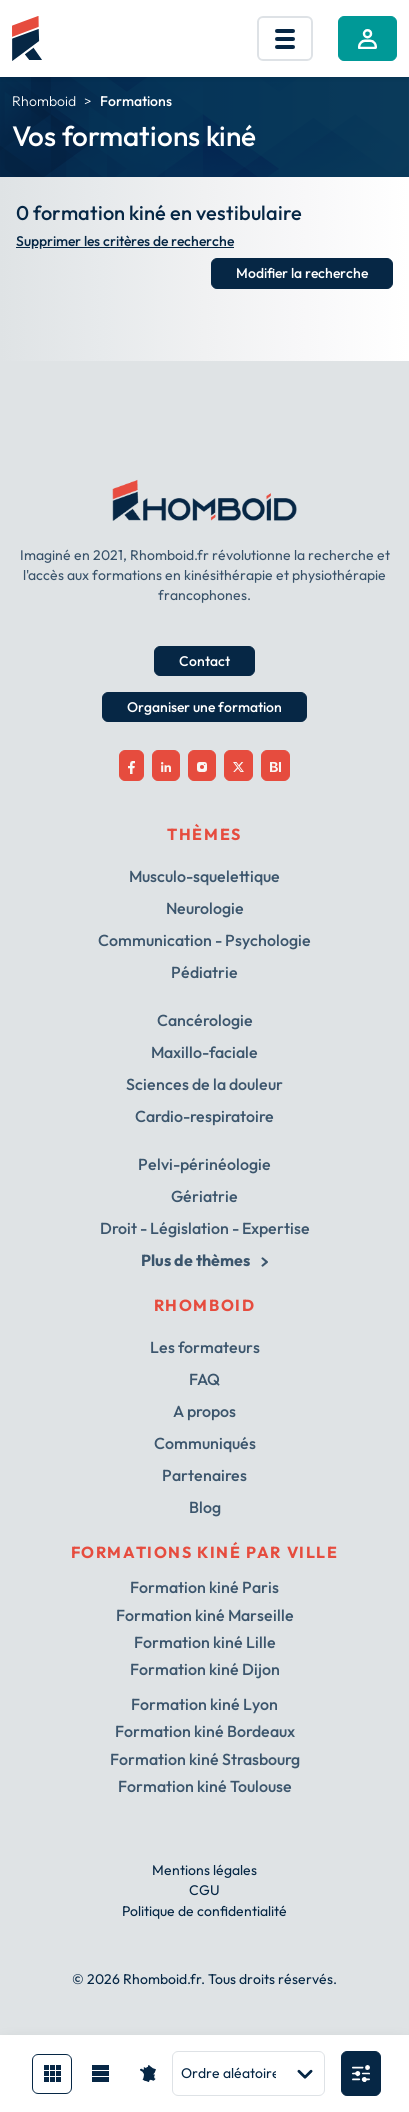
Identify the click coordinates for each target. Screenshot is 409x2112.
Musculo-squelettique (204, 876)
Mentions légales (204, 1870)
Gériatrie (204, 1196)
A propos (204, 1411)
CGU (204, 1890)
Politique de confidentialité (204, 1911)
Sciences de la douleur (204, 1084)
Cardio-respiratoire (204, 1116)
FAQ (204, 1379)
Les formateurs (205, 1347)
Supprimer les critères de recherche (125, 241)
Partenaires (204, 1475)
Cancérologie (205, 1020)
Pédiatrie (204, 972)
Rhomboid (44, 101)
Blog (205, 1507)
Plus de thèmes (204, 1260)
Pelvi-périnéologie (204, 1164)
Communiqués (205, 1443)
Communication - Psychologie (204, 940)
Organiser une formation (204, 707)
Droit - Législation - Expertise (205, 1228)
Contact (204, 661)
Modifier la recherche (302, 273)
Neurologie (205, 908)
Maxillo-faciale (204, 1052)
